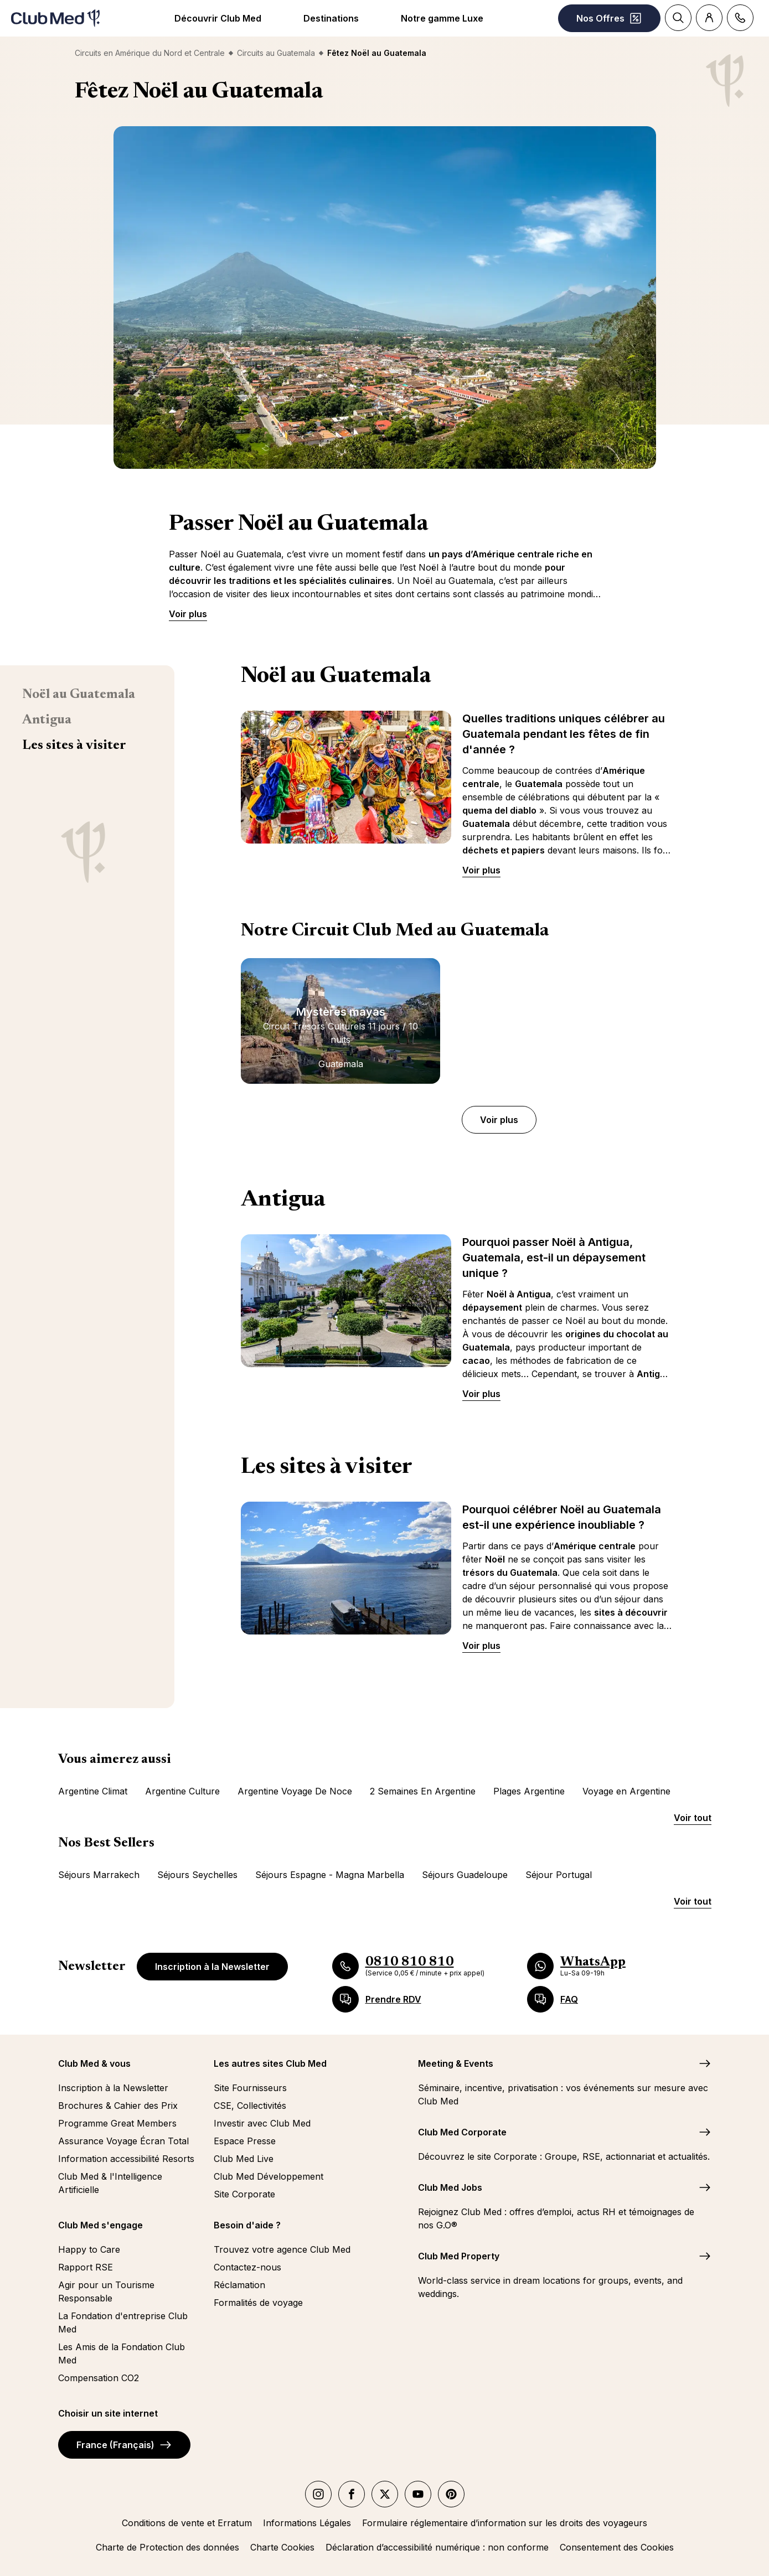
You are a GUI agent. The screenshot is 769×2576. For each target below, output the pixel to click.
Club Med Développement (268, 2176)
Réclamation (239, 2284)
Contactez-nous (247, 2267)
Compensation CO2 (98, 2377)
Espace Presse (245, 2140)
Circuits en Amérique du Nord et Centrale (150, 53)
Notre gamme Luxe (442, 18)
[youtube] (418, 2494)
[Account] (709, 17)
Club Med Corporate (462, 2132)
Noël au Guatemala (78, 694)
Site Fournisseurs (250, 2087)
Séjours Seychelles (197, 1874)
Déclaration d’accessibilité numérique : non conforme (437, 2547)
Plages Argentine (529, 1791)
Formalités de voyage (258, 2302)
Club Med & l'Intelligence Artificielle (110, 2183)
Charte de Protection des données (167, 2547)
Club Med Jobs (450, 2187)
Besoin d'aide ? (247, 2225)
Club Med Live (243, 2158)
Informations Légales (307, 2522)
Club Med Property (458, 2256)
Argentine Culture (182, 1791)
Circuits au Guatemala (276, 53)
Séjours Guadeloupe (465, 1874)
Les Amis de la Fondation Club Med (121, 2353)
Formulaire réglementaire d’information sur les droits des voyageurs (504, 2522)
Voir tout (692, 1817)
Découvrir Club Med (217, 18)
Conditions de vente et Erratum (187, 2522)
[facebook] (351, 2494)
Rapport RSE (85, 2267)
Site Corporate (244, 2194)
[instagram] (318, 2494)
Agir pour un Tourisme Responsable (106, 2291)
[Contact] (740, 17)
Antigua (46, 720)
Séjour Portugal (558, 1874)
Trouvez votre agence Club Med (282, 2249)
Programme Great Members (117, 2123)
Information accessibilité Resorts (126, 2158)
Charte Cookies (282, 2547)
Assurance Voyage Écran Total (123, 2140)
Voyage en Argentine (626, 1791)
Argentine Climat (92, 1791)
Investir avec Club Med (262, 2123)
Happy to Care (89, 2249)
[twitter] (384, 2494)
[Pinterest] (451, 2494)
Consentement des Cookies (617, 2547)
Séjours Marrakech (99, 1874)
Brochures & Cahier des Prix (118, 2105)
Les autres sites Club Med (270, 2063)
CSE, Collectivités (250, 2105)
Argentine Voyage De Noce (295, 1791)
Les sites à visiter (74, 745)
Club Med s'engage (100, 2225)
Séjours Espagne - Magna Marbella (329, 1874)
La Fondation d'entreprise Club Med (123, 2322)
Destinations (331, 18)
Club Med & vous (94, 2063)
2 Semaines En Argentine (423, 1791)
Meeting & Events (455, 2063)
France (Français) (124, 2444)
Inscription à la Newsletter (212, 1966)
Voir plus (188, 613)
